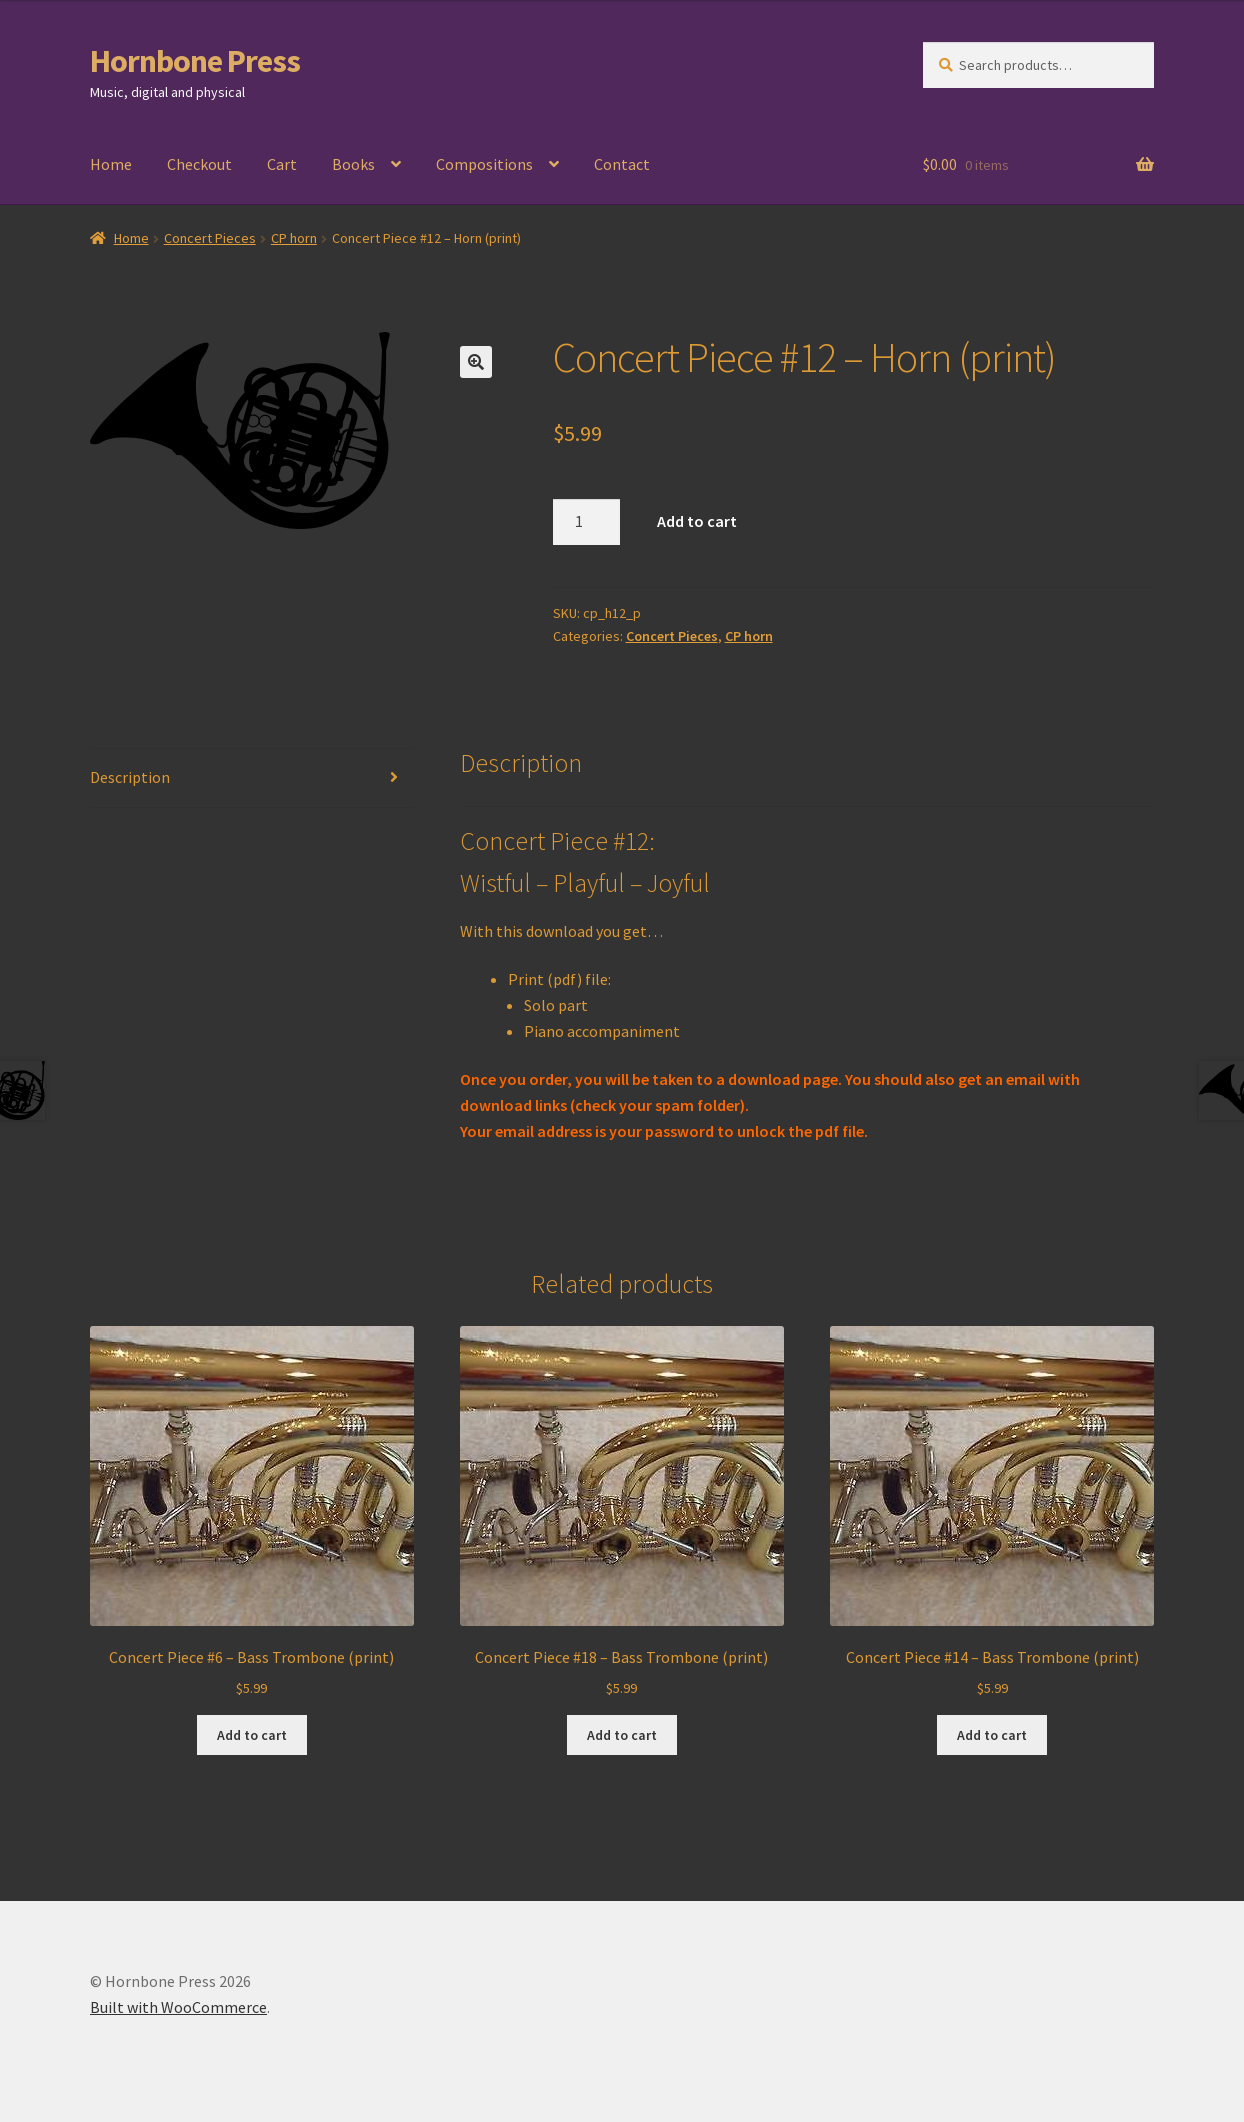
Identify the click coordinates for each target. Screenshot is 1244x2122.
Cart (282, 164)
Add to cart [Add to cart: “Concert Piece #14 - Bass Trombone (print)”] (992, 1735)
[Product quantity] (587, 522)
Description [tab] (130, 777)
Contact (622, 164)
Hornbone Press (195, 61)
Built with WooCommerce (178, 2007)
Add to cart (697, 521)
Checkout (199, 164)
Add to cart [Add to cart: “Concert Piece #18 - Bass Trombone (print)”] (622, 1735)
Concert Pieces (210, 238)
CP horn (294, 238)
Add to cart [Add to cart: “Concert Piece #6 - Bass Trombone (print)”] (252, 1735)
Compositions (484, 164)
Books (353, 164)
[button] (476, 362)
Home (111, 164)
